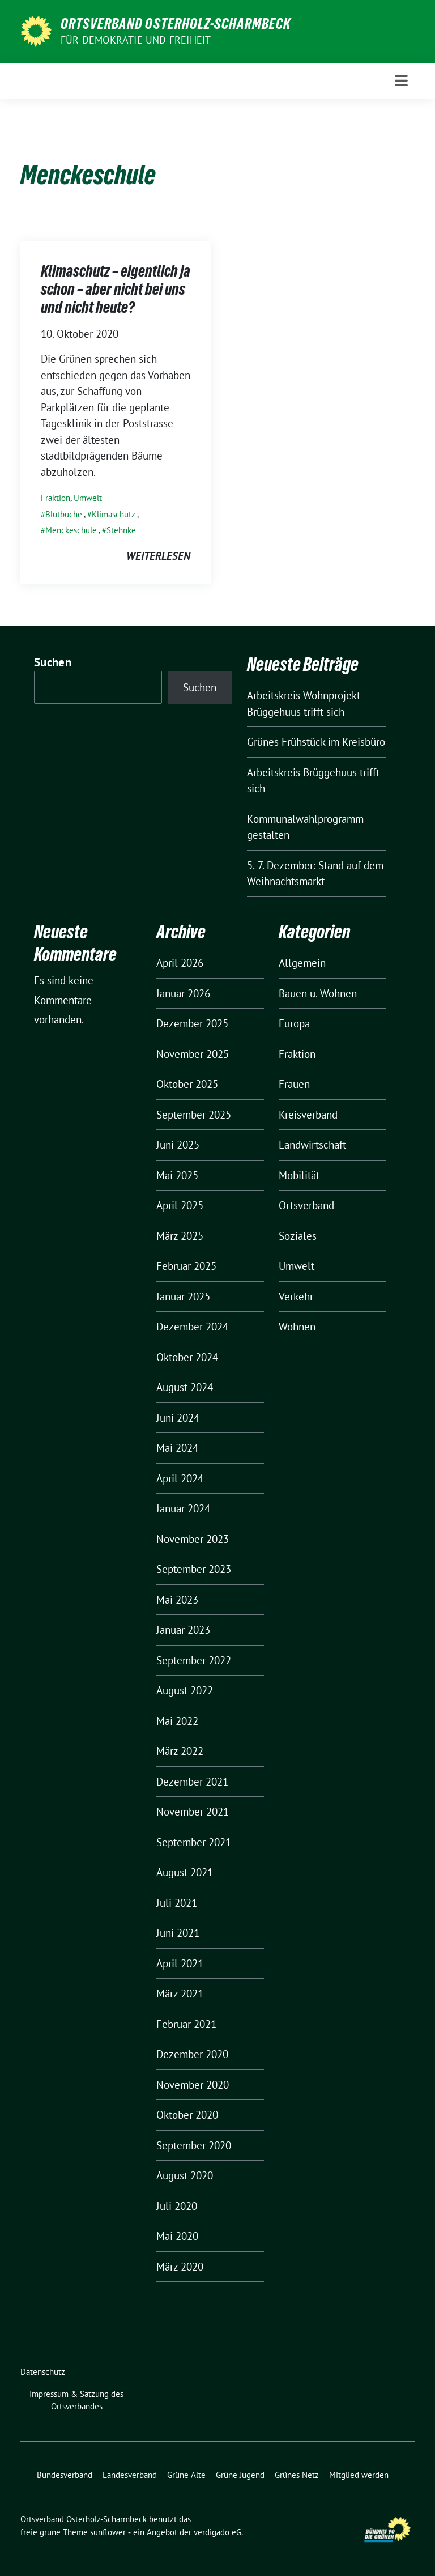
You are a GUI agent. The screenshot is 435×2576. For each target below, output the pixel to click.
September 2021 (193, 1842)
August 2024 (184, 1387)
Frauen (294, 1084)
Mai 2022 (177, 1721)
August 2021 (184, 1872)
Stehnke (121, 530)
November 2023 (192, 1539)
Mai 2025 (177, 1175)
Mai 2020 (177, 2236)
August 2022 (184, 1690)
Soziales (298, 1236)
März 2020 (179, 2266)
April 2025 (179, 1205)
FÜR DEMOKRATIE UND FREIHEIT (136, 39)
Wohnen (297, 1326)
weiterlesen (158, 556)
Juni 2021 (177, 1933)
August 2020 (184, 2175)
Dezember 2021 (192, 1781)
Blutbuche (63, 514)
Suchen (52, 662)
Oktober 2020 (187, 2115)
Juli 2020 (176, 2206)
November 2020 (192, 2085)
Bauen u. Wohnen (318, 993)
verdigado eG (217, 2532)
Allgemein (302, 963)
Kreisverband (308, 1114)
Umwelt (88, 497)
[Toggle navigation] (401, 81)
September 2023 (193, 1569)
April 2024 (179, 1478)
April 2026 (179, 963)
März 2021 (179, 1993)
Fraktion (55, 497)
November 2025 (192, 1054)
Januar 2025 (183, 1296)
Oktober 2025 (187, 1084)
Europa (294, 1023)
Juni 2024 (177, 1418)
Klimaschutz (113, 514)
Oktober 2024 (187, 1357)
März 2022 (179, 1751)
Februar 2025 (186, 1266)
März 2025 (179, 1236)
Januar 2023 (183, 1629)
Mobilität (299, 1175)
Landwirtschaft (312, 1144)
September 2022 (193, 1660)
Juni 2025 (177, 1144)
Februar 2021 (186, 2024)
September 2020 (193, 2145)
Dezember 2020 (192, 2054)
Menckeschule (71, 530)
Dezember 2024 (192, 1326)
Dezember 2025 (192, 1023)
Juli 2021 (176, 1903)
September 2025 (193, 1114)
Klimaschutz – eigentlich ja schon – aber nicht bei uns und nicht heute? (115, 289)
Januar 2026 (183, 993)
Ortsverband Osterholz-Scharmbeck (176, 23)
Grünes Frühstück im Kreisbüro (316, 742)
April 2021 (179, 1963)
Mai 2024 (177, 1448)
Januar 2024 (183, 1508)
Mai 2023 (177, 1599)
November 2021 (192, 1811)
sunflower (108, 2532)
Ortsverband (306, 1205)
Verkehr (296, 1296)
